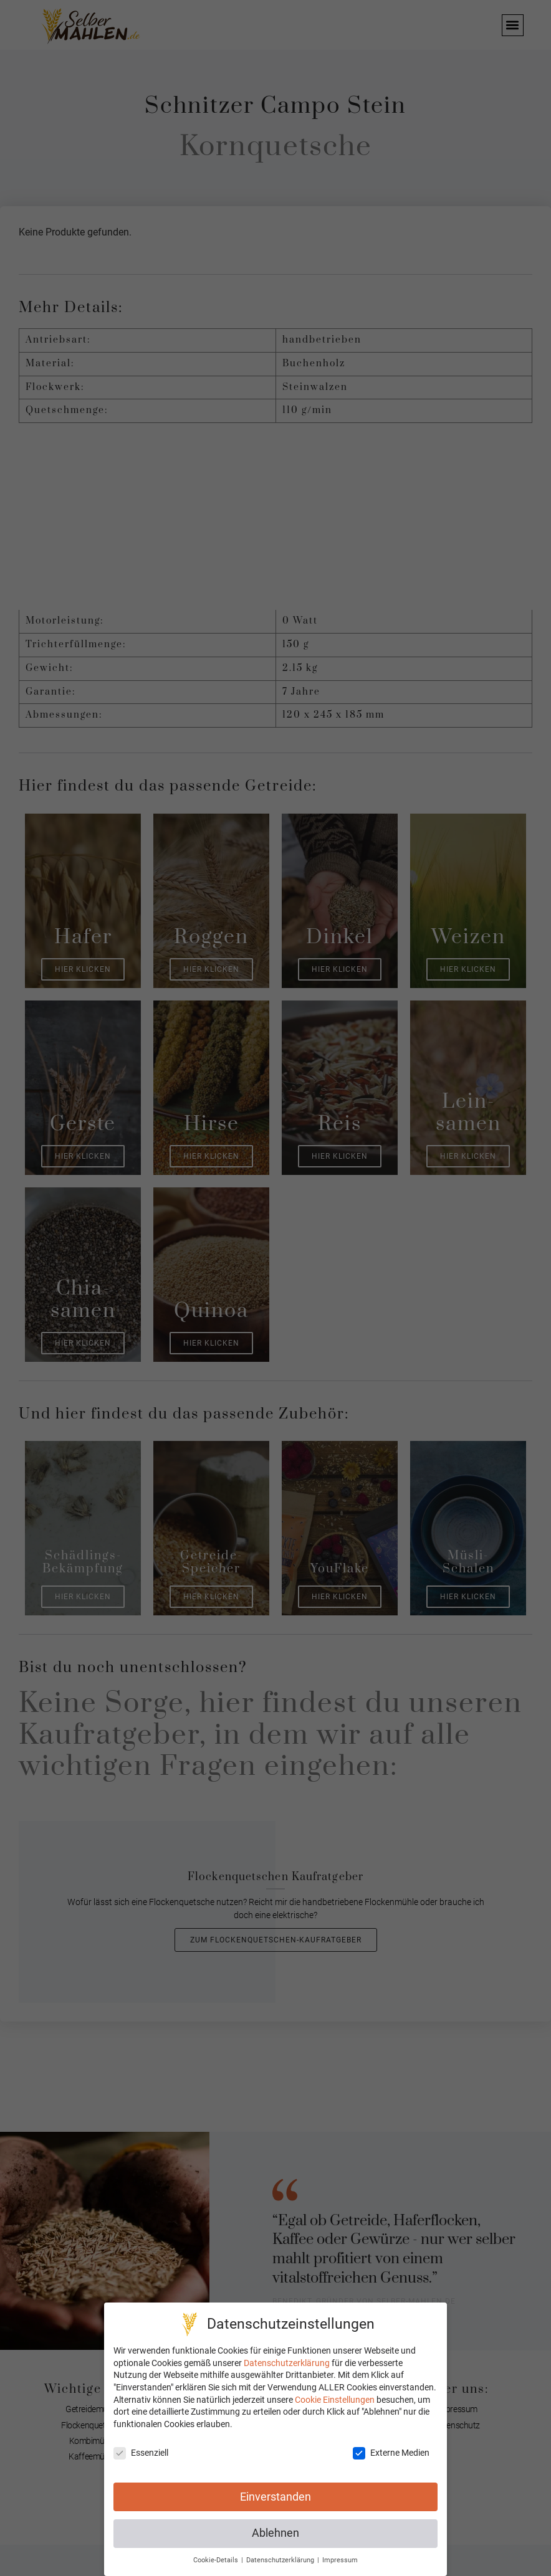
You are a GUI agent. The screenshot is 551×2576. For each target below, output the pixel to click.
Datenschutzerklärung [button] (281, 2560)
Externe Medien (391, 2453)
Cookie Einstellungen (335, 2400)
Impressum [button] (340, 2560)
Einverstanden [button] (275, 2497)
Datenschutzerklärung (287, 2363)
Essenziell (140, 2453)
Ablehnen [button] (275, 2533)
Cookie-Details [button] (216, 2560)
